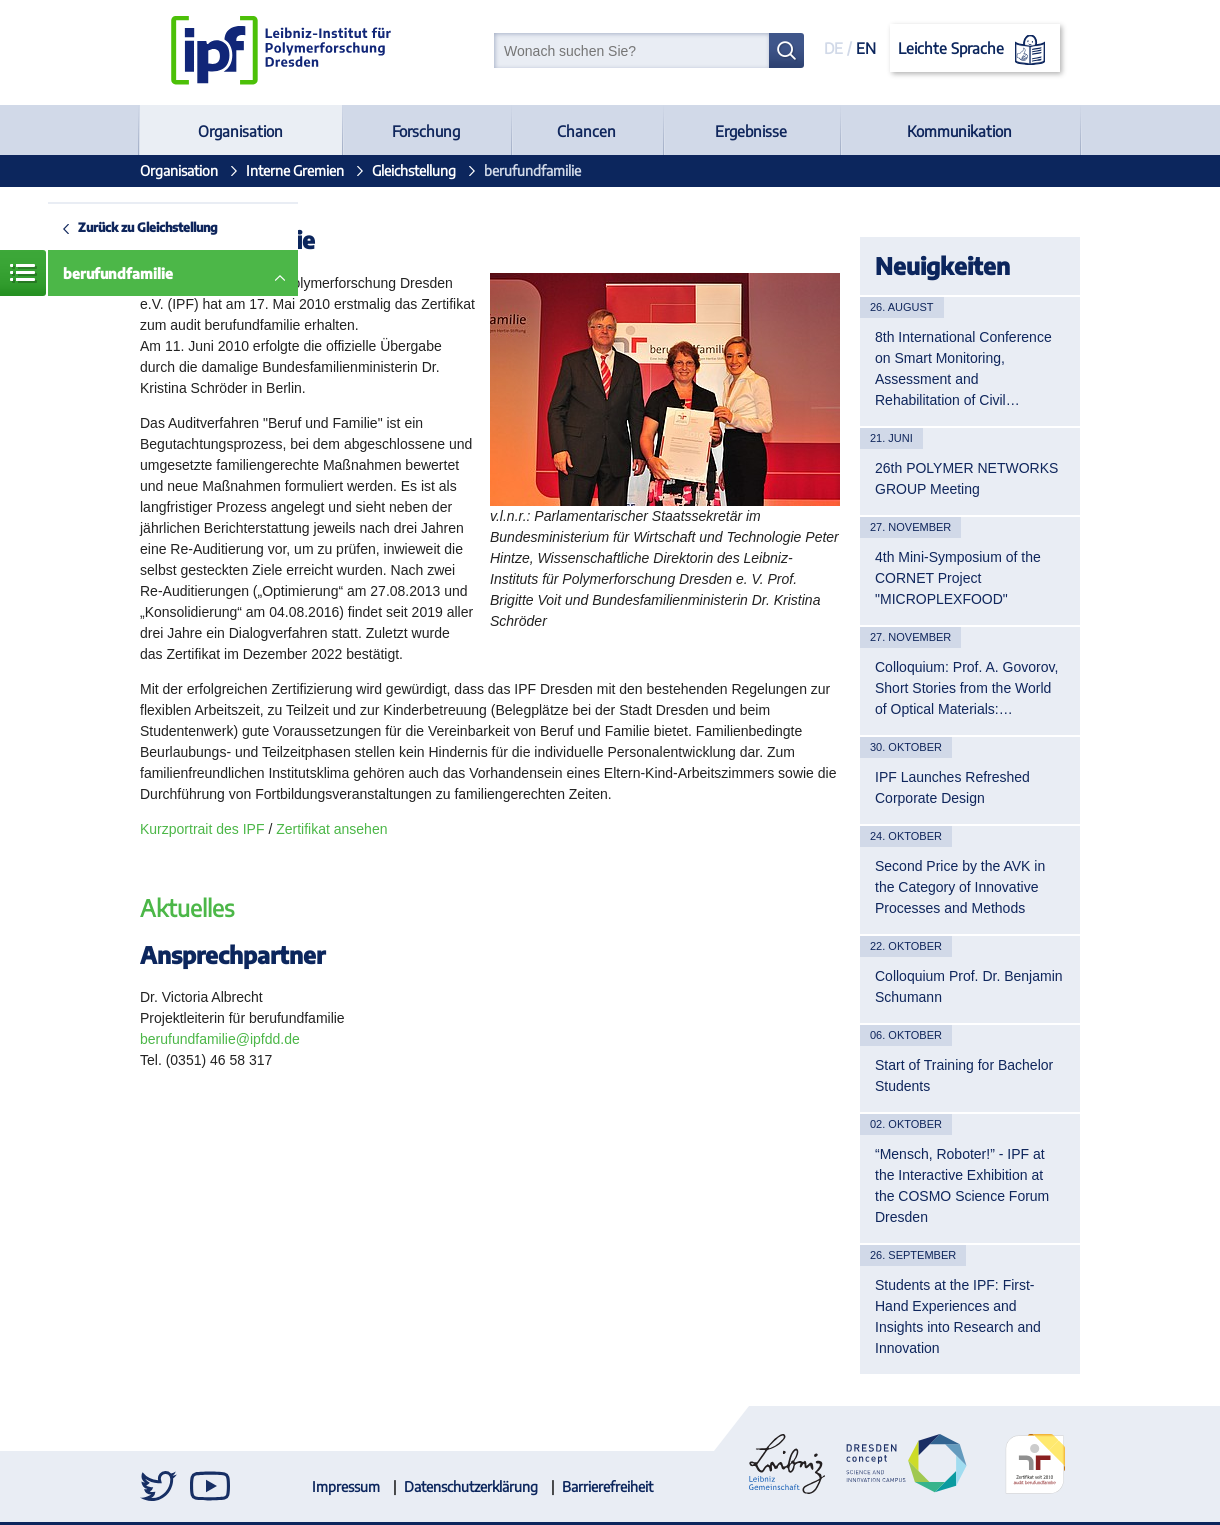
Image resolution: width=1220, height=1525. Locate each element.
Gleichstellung (414, 170)
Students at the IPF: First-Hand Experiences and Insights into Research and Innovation (958, 1316)
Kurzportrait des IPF (204, 829)
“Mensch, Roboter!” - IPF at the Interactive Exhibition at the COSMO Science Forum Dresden (962, 1185)
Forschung (426, 131)
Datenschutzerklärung (471, 1486)
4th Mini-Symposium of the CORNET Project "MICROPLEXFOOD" (958, 578)
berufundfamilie (118, 273)
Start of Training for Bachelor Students (964, 1075)
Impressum (346, 1486)
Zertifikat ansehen (331, 829)
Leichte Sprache (975, 50)
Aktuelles (187, 907)
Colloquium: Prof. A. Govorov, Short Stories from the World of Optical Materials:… (966, 688)
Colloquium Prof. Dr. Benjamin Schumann (969, 986)
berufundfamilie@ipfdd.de (220, 1039)
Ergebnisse (751, 131)
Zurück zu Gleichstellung (148, 227)
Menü (23, 273)
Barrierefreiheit (607, 1486)
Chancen (586, 131)
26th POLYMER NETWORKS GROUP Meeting (966, 478)
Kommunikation (959, 131)
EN (866, 48)
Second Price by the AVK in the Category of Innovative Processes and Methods (960, 887)
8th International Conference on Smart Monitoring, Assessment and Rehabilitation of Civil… (963, 368)
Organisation (240, 131)
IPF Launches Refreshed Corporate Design (952, 787)
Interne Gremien (295, 170)
